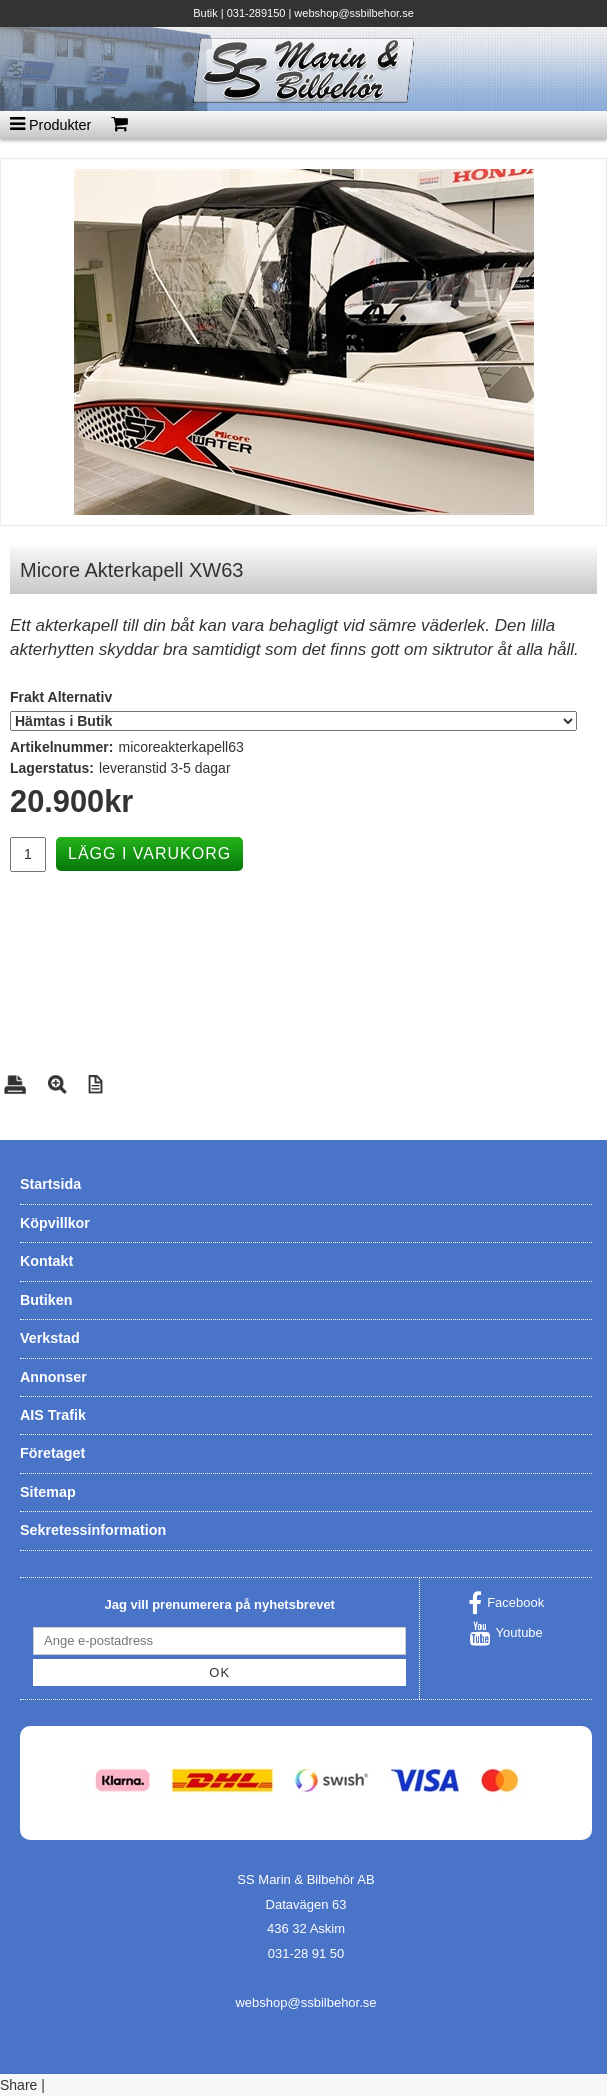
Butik (205, 13)
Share (18, 2085)
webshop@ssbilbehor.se (353, 13)
